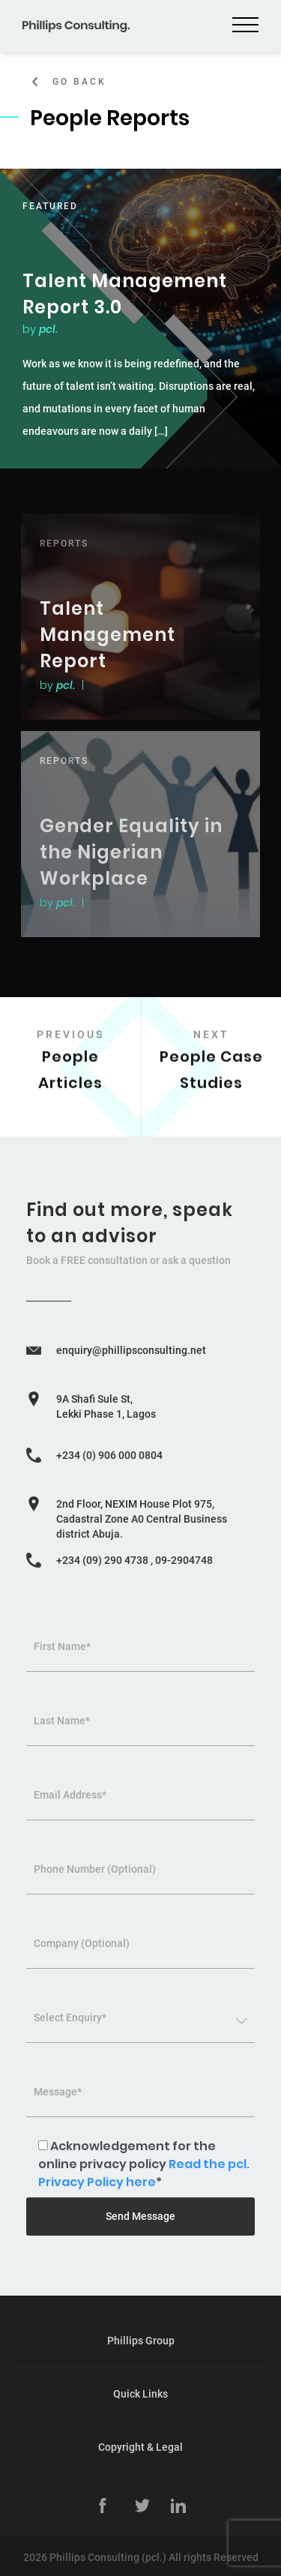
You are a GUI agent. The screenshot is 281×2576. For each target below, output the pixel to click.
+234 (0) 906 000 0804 (109, 1455)
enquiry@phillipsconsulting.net (131, 1350)
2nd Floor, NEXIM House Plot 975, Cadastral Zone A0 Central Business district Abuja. (141, 1519)
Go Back (79, 81)
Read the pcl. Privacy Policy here (144, 2173)
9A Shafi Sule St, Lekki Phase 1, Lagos (106, 1406)
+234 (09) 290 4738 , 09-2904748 (134, 1560)
